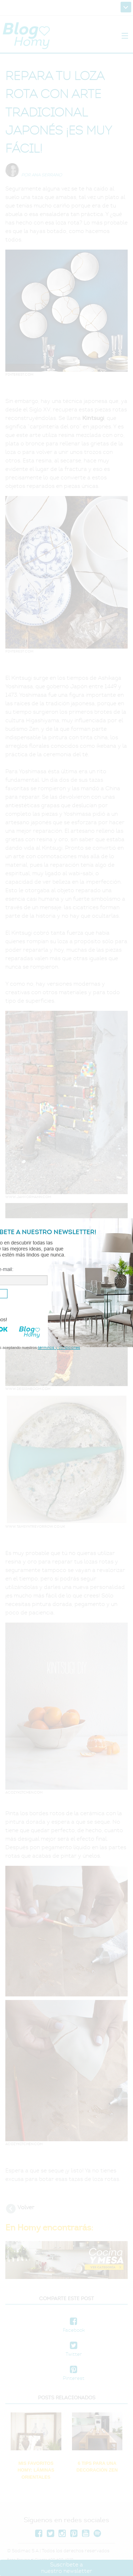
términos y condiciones (59, 1347)
